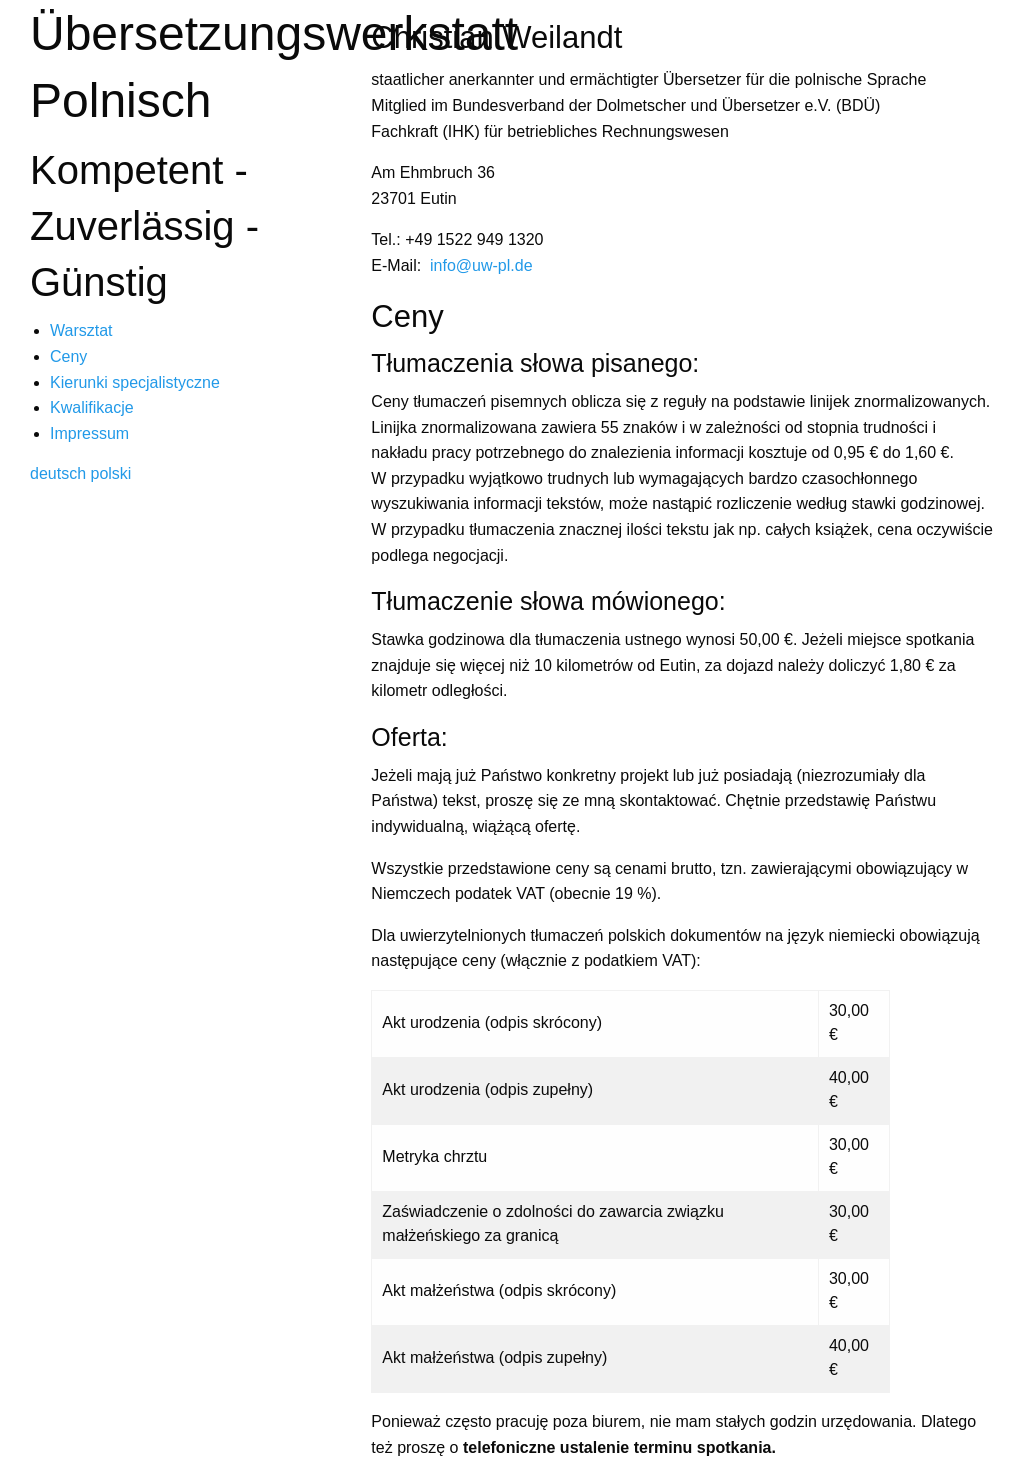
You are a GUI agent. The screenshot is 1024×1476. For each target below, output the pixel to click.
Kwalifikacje (92, 407)
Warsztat (81, 330)
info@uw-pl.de (481, 265)
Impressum (89, 433)
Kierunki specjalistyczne (135, 382)
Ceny (68, 356)
